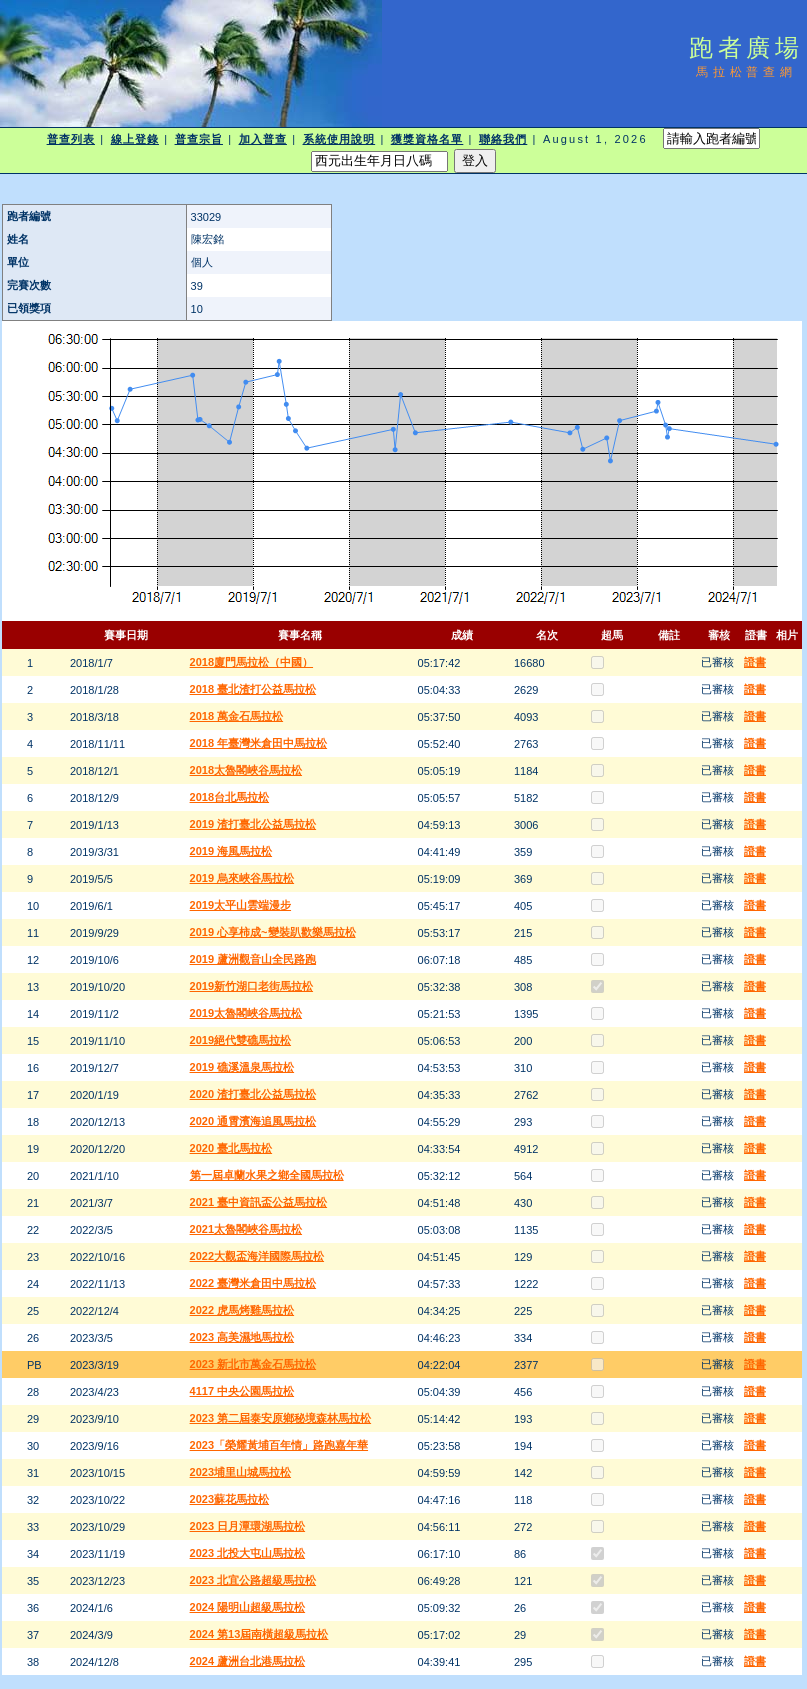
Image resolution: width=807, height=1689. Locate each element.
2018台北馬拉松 (229, 797)
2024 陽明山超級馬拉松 (248, 1607)
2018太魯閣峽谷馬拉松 (246, 770)
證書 (755, 662)
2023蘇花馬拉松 (229, 1499)
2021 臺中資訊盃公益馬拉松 (259, 1202)
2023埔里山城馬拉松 (240, 1472)
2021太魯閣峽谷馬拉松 (246, 1229)
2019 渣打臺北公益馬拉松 (253, 824)
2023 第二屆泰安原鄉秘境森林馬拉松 (281, 1418)
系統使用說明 (339, 139)
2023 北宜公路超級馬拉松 (253, 1580)
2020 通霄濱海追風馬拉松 (253, 1121)
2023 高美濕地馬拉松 (242, 1337)
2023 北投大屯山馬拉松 (248, 1553)
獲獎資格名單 (427, 139)
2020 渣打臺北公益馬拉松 (253, 1094)
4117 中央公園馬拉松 (242, 1391)
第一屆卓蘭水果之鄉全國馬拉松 (267, 1175)
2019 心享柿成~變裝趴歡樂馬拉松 (273, 932)
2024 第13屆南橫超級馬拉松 (259, 1634)
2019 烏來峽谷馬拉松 (242, 878)
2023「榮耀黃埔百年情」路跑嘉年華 (279, 1445)
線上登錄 (135, 139)
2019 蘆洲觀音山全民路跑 (253, 959)
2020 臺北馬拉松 (231, 1148)
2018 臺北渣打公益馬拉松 (253, 689)
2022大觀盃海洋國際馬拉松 (257, 1256)
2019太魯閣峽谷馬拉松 (246, 1013)
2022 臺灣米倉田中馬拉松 (253, 1283)
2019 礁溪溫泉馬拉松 (242, 1067)
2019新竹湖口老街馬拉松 (251, 986)
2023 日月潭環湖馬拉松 (248, 1526)
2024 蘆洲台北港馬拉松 (248, 1661)
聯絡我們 (503, 139)
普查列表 (71, 139)
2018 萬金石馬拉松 (237, 716)
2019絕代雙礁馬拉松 (240, 1040)
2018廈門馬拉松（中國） (251, 662)
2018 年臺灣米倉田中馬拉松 (259, 743)
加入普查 (263, 139)
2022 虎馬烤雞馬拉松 (242, 1310)
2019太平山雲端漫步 (240, 905)
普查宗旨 (199, 139)
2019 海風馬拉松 (231, 851)
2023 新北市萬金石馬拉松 (253, 1364)
